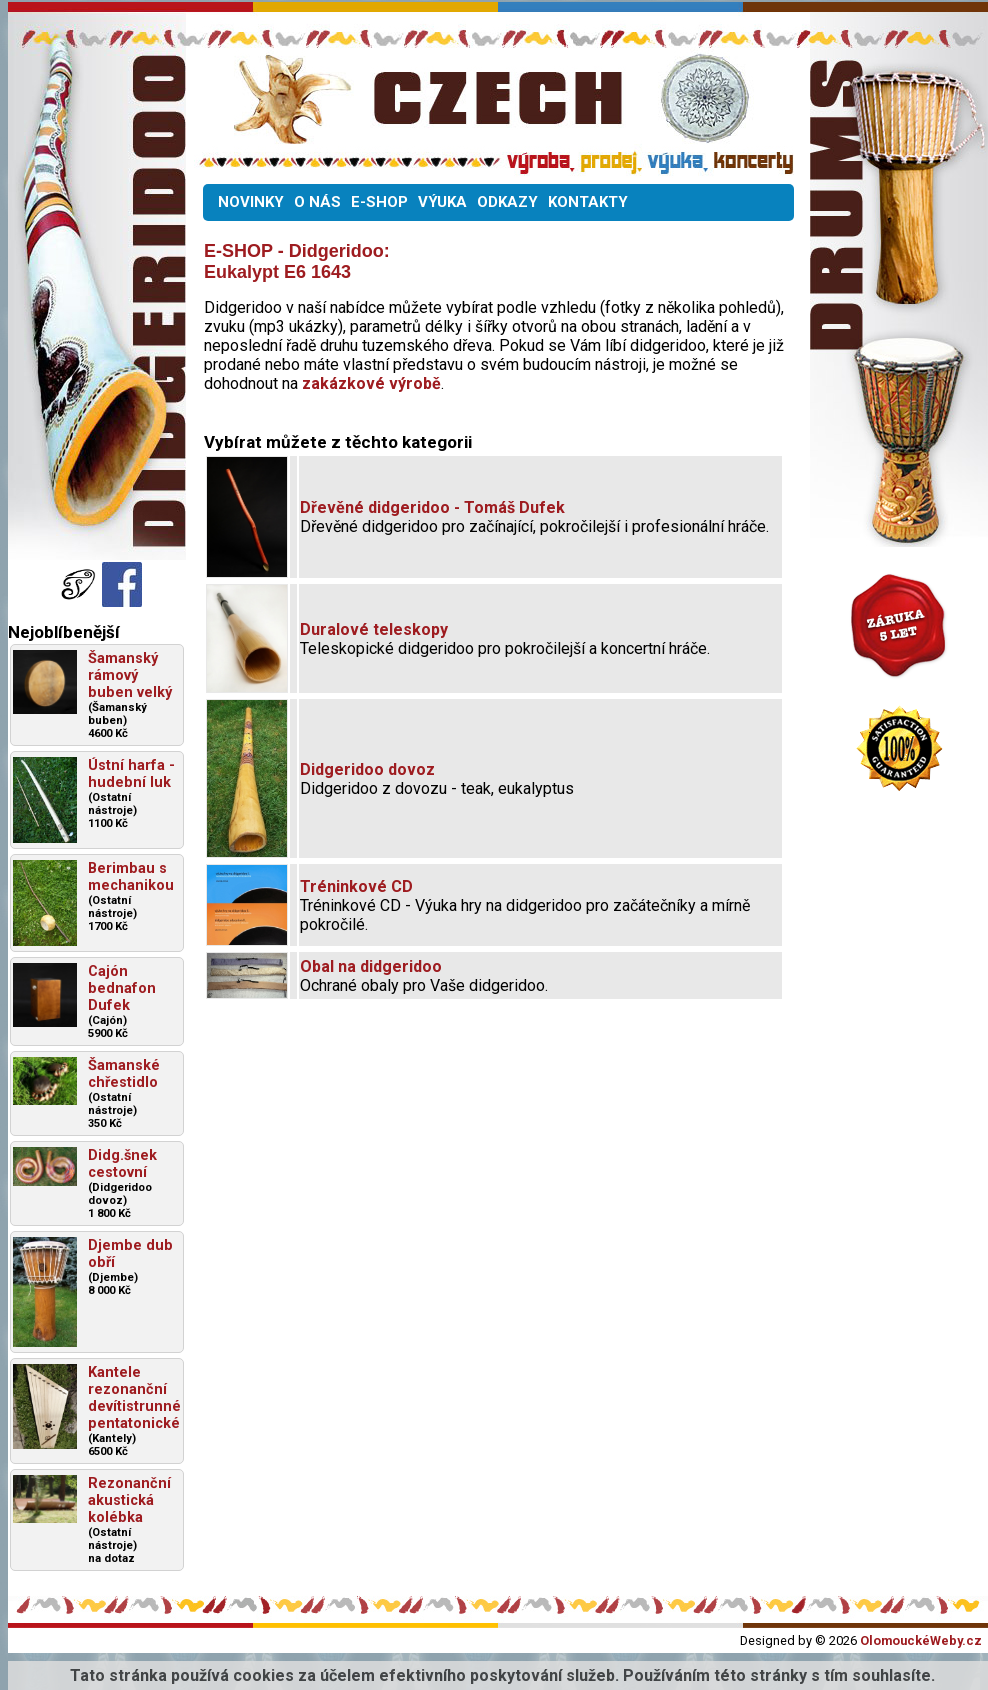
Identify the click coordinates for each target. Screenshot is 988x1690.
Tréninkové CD (356, 886)
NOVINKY (251, 202)
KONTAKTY (588, 202)
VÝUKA (442, 202)
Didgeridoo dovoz (367, 769)
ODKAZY (507, 202)
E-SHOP (379, 202)
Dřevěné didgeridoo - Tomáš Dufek (432, 507)
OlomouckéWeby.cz (921, 1640)
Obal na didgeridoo (371, 966)
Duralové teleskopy (374, 629)
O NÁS (317, 202)
